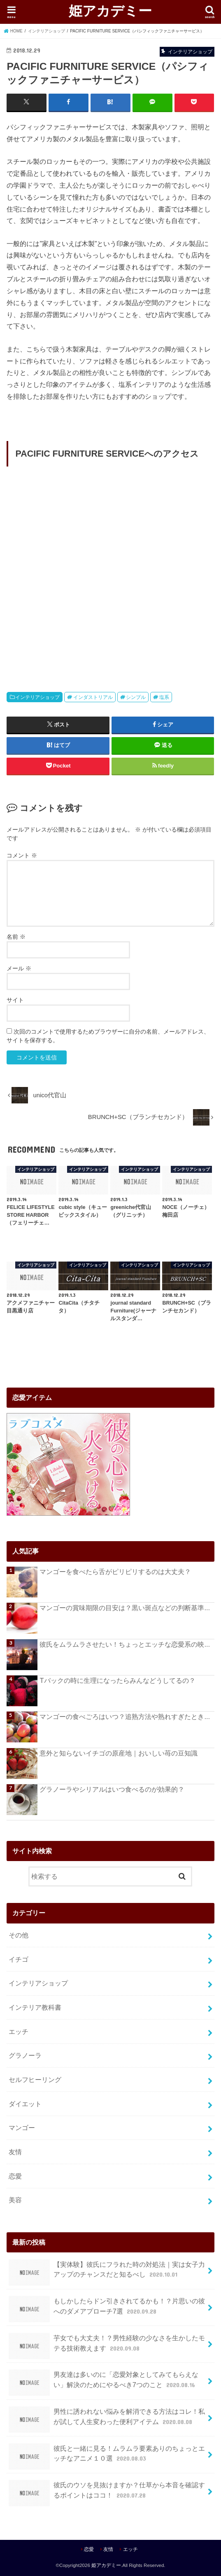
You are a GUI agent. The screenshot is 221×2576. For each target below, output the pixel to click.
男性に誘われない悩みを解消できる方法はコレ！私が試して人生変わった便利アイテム (107, 2419)
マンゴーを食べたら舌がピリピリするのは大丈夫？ (115, 1571)
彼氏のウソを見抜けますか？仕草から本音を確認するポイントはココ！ (107, 2493)
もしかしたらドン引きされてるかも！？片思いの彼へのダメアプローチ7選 (107, 2309)
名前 (16, 936)
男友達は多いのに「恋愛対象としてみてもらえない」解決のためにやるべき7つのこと (103, 2382)
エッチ (18, 2031)
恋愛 (15, 2175)
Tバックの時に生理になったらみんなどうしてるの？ (117, 1680)
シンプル (136, 697)
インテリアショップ (37, 697)
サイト (15, 1000)
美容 (15, 2200)
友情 (15, 2151)
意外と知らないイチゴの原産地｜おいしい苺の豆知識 (119, 1752)
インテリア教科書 (35, 2007)
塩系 (164, 697)
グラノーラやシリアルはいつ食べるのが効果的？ (112, 1789)
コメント (22, 855)
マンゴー (22, 2127)
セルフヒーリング (35, 2079)
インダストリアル (93, 697)
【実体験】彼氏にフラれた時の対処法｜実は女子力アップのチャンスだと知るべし (107, 2272)
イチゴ (18, 1958)
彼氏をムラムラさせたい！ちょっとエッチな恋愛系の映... (125, 1644)
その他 (18, 1935)
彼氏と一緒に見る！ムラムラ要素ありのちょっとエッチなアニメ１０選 (107, 2456)
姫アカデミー (110, 10)
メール (19, 968)
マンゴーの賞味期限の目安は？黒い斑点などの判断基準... (125, 1607)
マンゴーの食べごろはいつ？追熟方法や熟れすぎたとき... (125, 1716)
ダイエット (25, 2103)
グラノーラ (25, 2055)
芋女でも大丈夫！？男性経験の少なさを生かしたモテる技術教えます (107, 2345)
